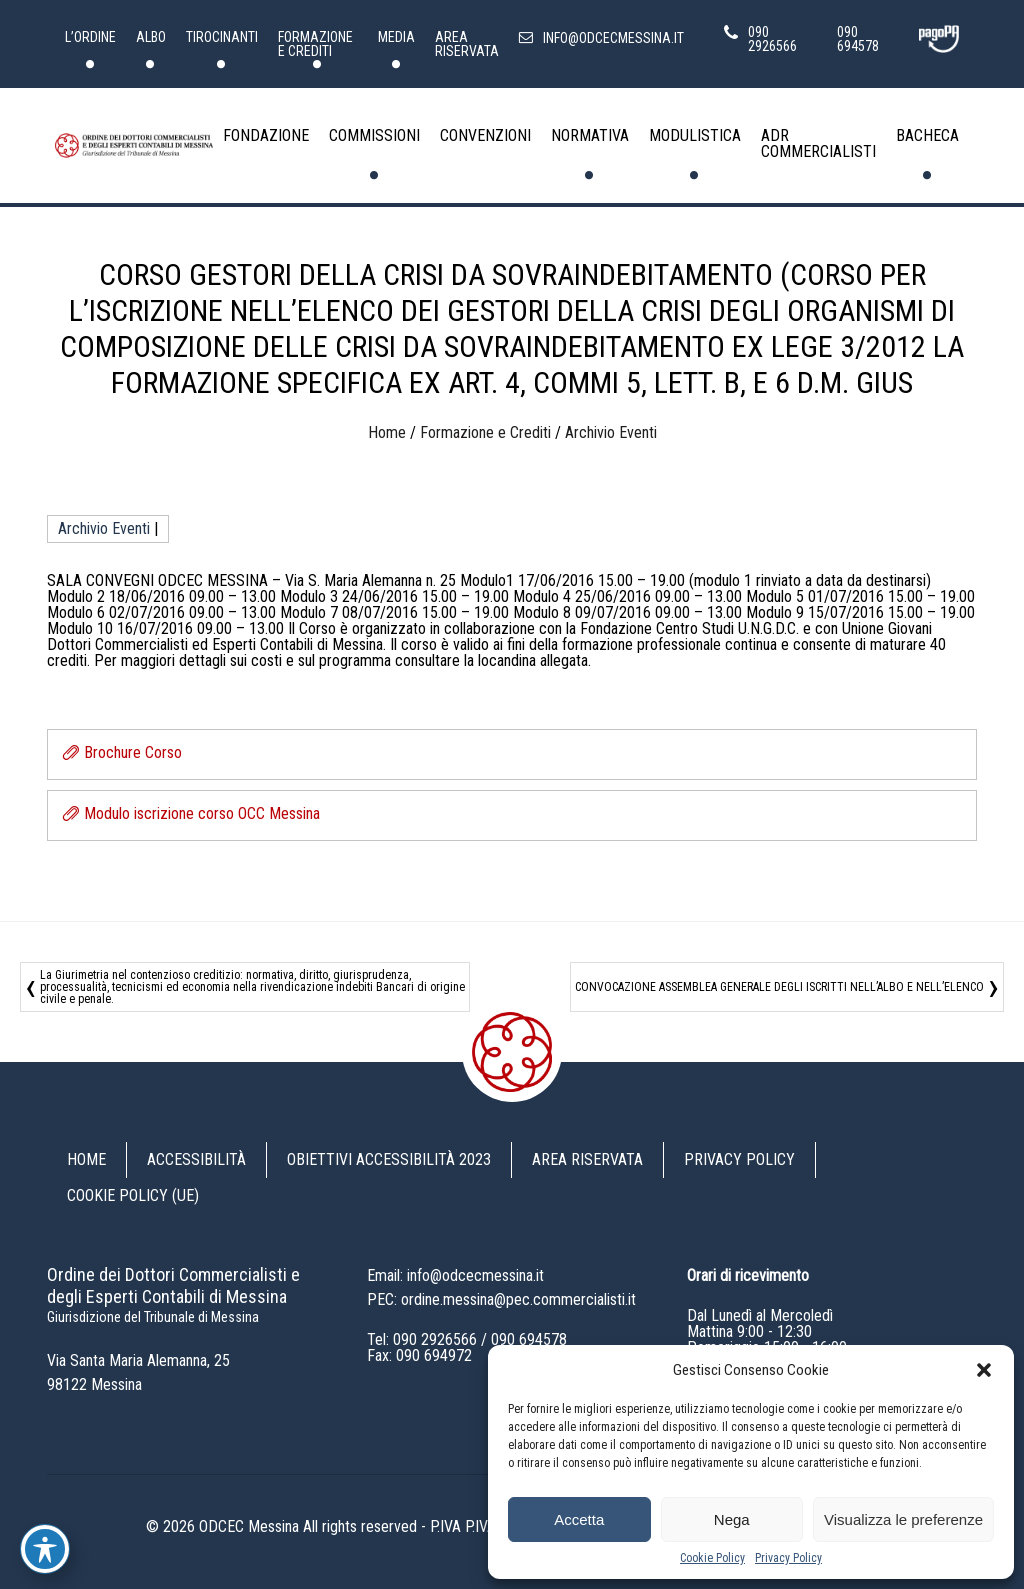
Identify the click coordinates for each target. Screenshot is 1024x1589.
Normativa (590, 135)
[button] (984, 1370)
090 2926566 (435, 1339)
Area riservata (467, 44)
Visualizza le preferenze (903, 1519)
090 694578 (529, 1339)
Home (387, 432)
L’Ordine (90, 37)
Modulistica (695, 135)
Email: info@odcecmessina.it (455, 1275)
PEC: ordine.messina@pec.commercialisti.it (501, 1299)
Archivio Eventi (611, 432)
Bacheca (927, 135)
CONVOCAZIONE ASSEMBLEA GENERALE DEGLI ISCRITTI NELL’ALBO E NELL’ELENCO (779, 987)
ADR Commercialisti (818, 143)
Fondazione (266, 135)
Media (396, 37)
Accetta (579, 1519)
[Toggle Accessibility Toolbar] (45, 1549)
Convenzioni (485, 135)
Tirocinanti (222, 37)
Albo (151, 37)
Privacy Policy (788, 1558)
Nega (732, 1519)
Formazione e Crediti (315, 44)
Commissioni (374, 135)
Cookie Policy (712, 1558)
